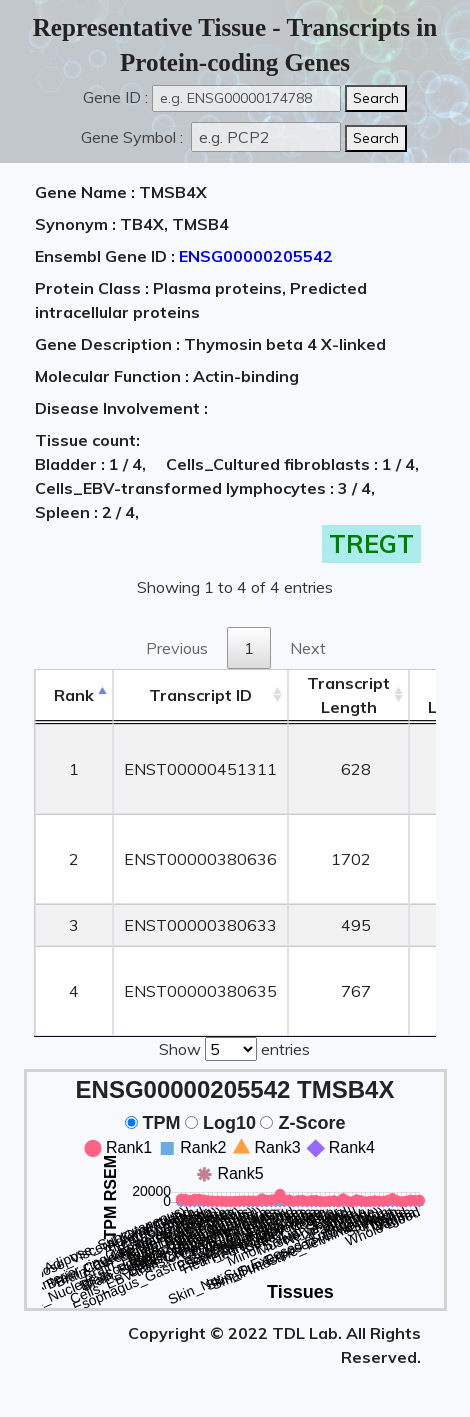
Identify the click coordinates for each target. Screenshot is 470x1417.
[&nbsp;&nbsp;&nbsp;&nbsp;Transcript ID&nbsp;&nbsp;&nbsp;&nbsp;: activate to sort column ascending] (200, 695)
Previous (177, 648)
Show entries (234, 1047)
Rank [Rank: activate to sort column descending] (74, 695)
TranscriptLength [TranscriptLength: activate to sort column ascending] (348, 695)
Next (308, 648)
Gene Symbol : (134, 137)
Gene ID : (115, 97)
